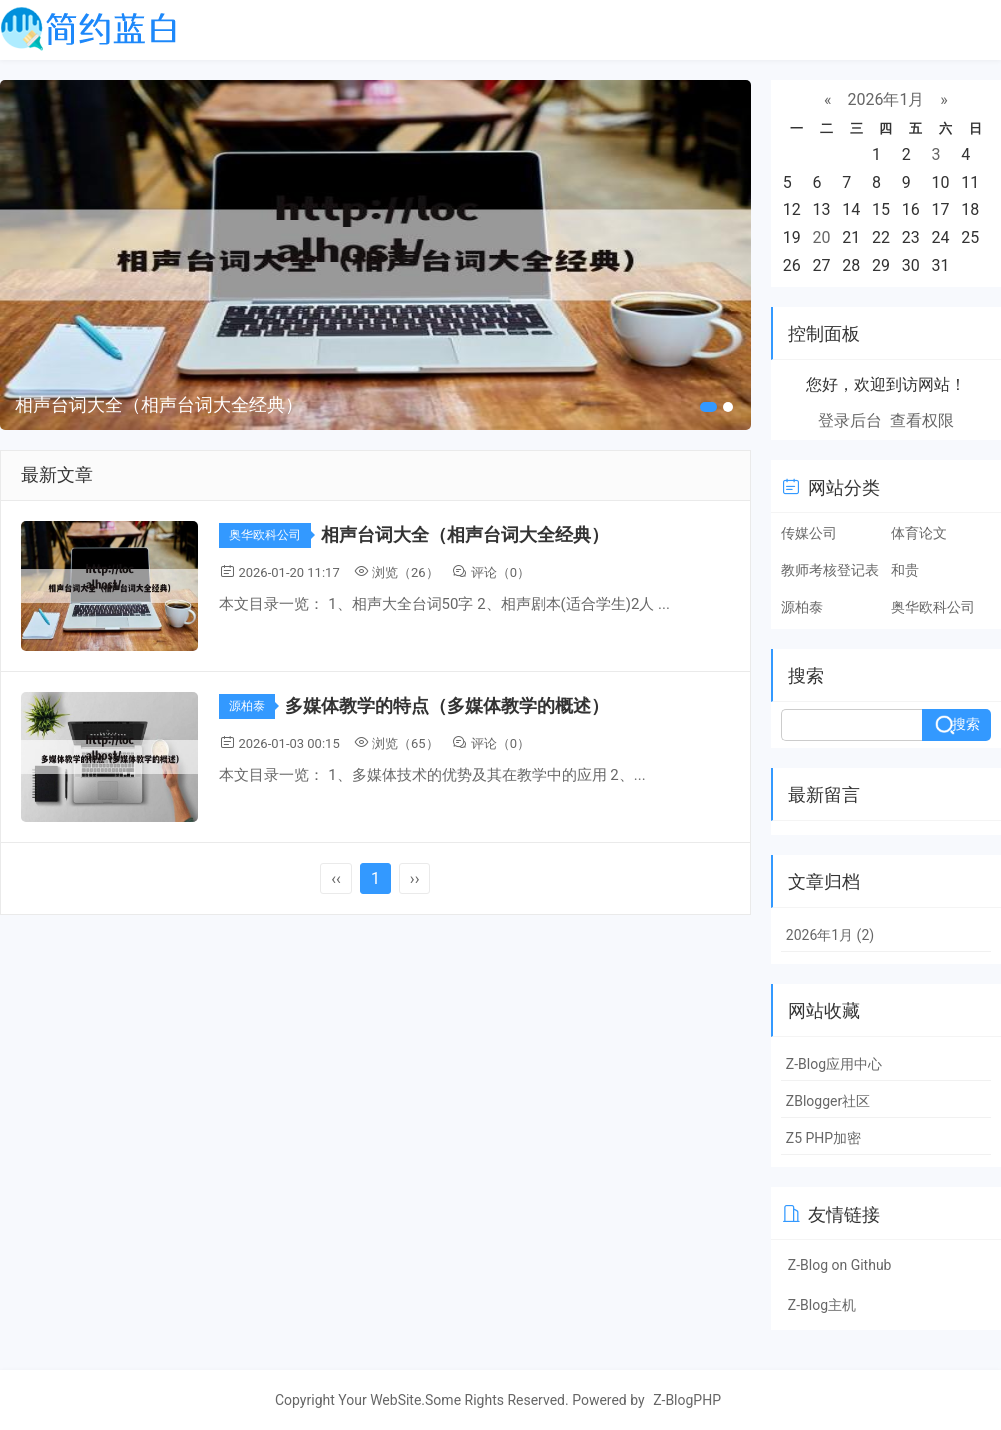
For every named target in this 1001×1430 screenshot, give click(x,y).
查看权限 (922, 420)
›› (415, 878)
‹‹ (336, 878)
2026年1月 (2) (830, 935)
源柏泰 (252, 706)
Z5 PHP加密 (823, 1138)
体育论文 (919, 533)
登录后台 (850, 420)
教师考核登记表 (830, 570)
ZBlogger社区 (828, 1101)
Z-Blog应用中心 (834, 1064)
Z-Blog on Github (840, 1265)
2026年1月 (885, 99)
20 (822, 237)
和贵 (905, 570)
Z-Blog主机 (822, 1305)
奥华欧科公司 (270, 535)
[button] (708, 407)
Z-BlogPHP (687, 1400)
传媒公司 (809, 533)
